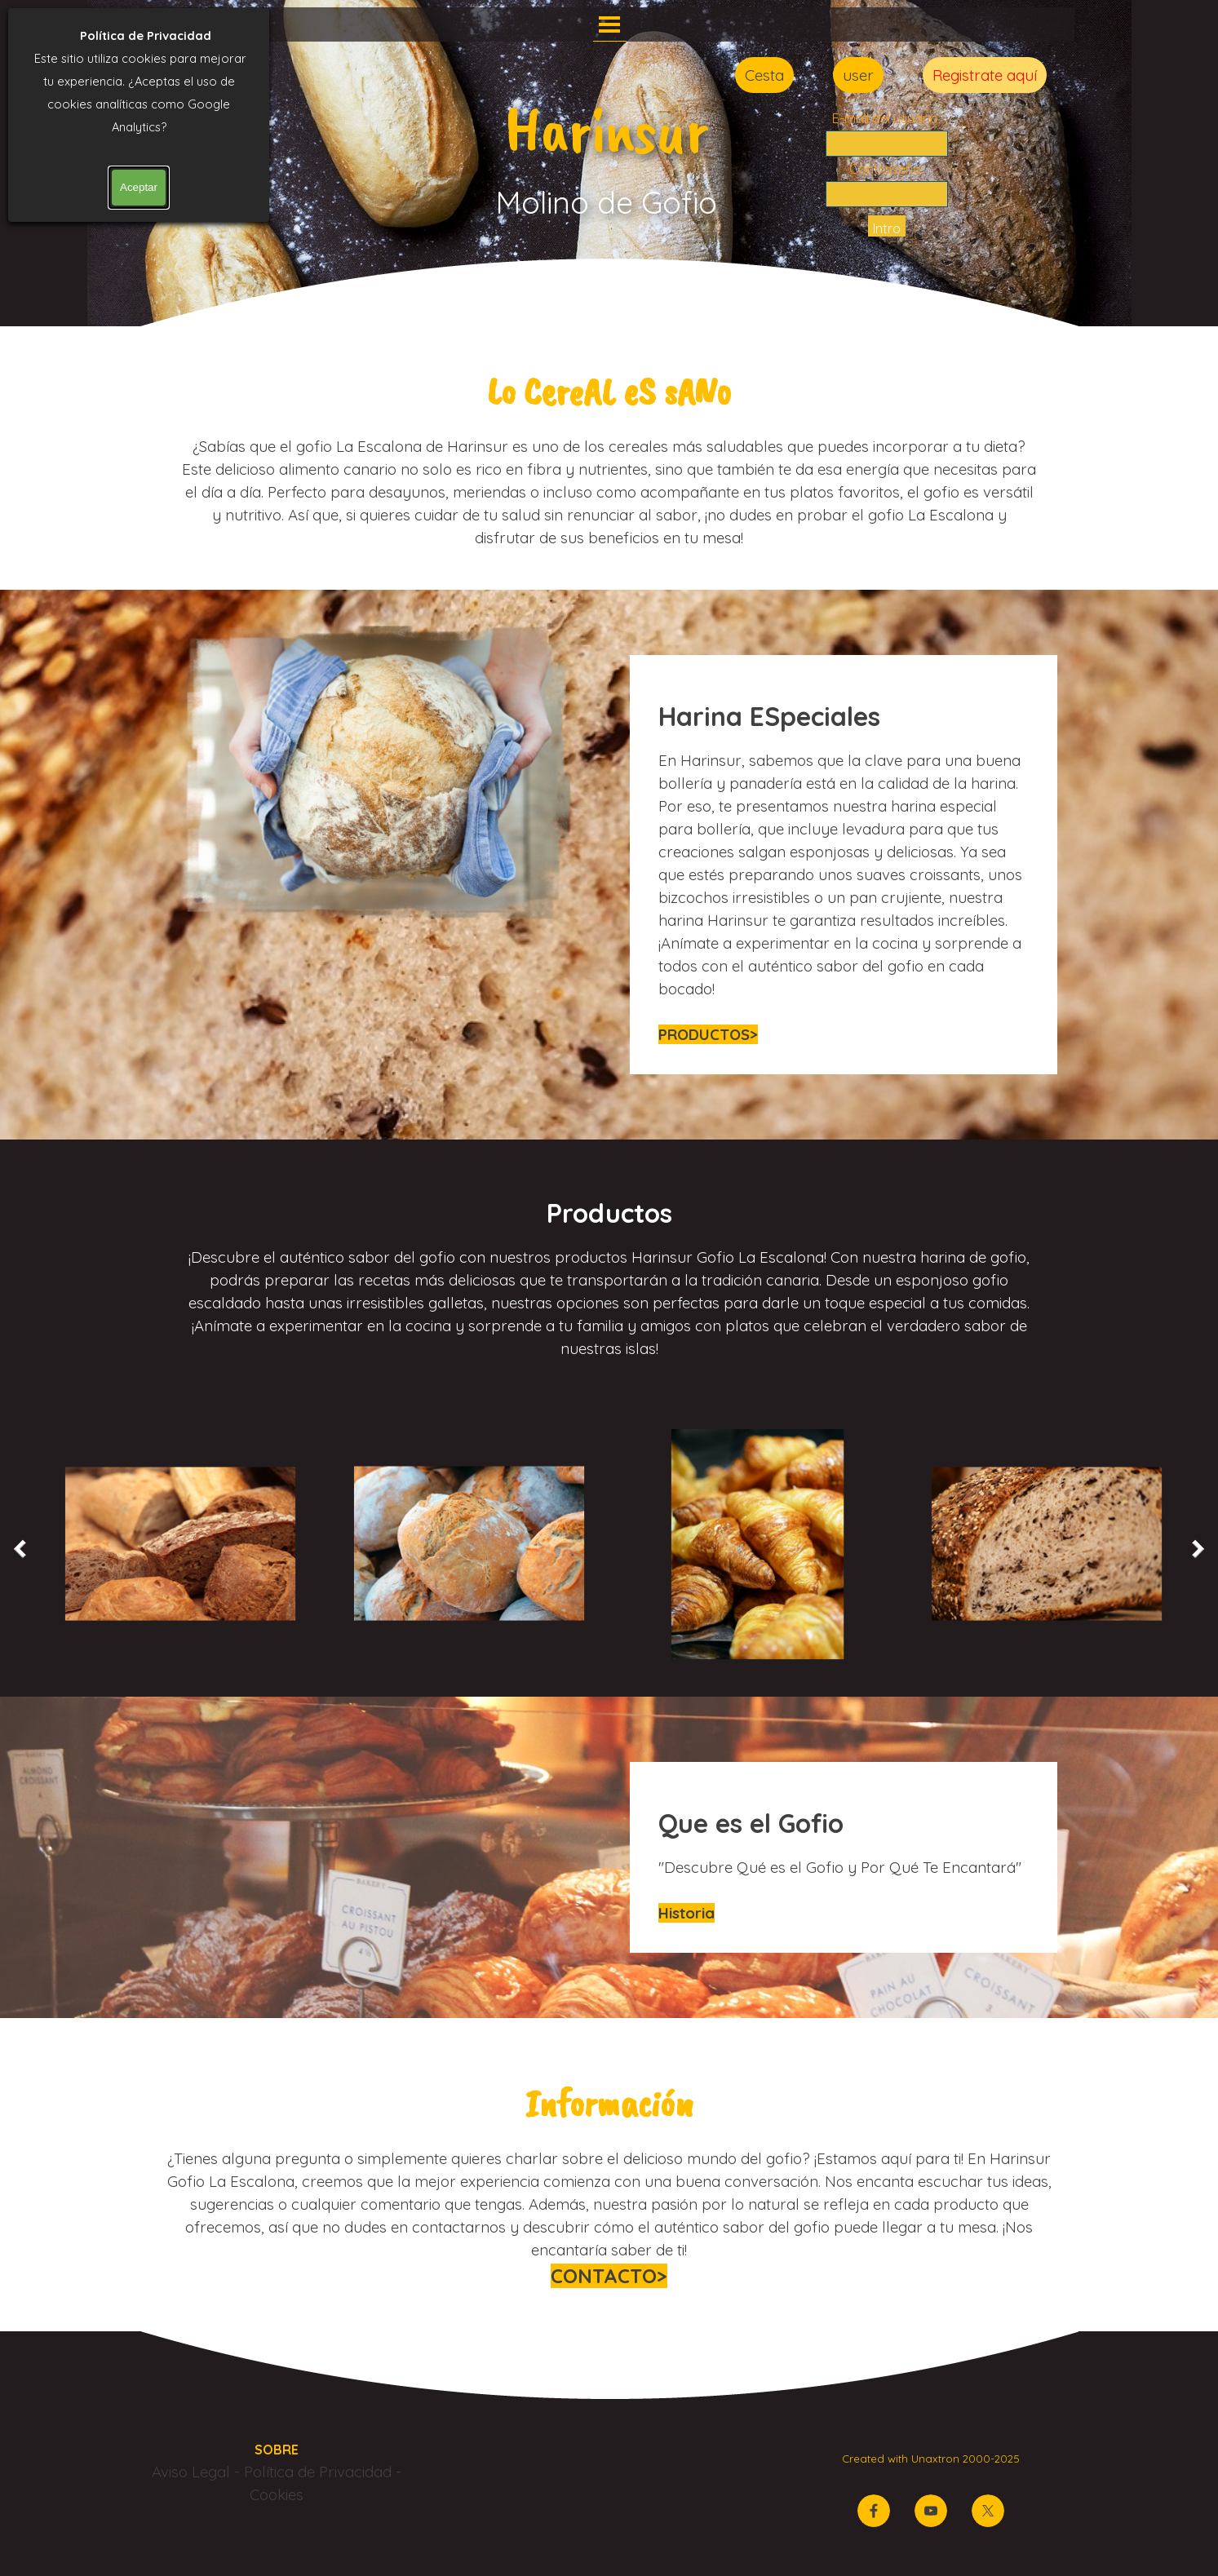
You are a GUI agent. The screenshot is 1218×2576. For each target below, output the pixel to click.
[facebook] (873, 2510)
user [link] (858, 75)
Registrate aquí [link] (984, 75)
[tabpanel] (609, 455)
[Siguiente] (1194, 1549)
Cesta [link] (764, 75)
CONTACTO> (609, 2276)
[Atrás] (23, 1549)
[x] (988, 2510)
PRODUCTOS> (708, 1034)
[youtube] (931, 2510)
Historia (686, 1913)
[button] (180, 1544)
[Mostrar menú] (610, 24)
